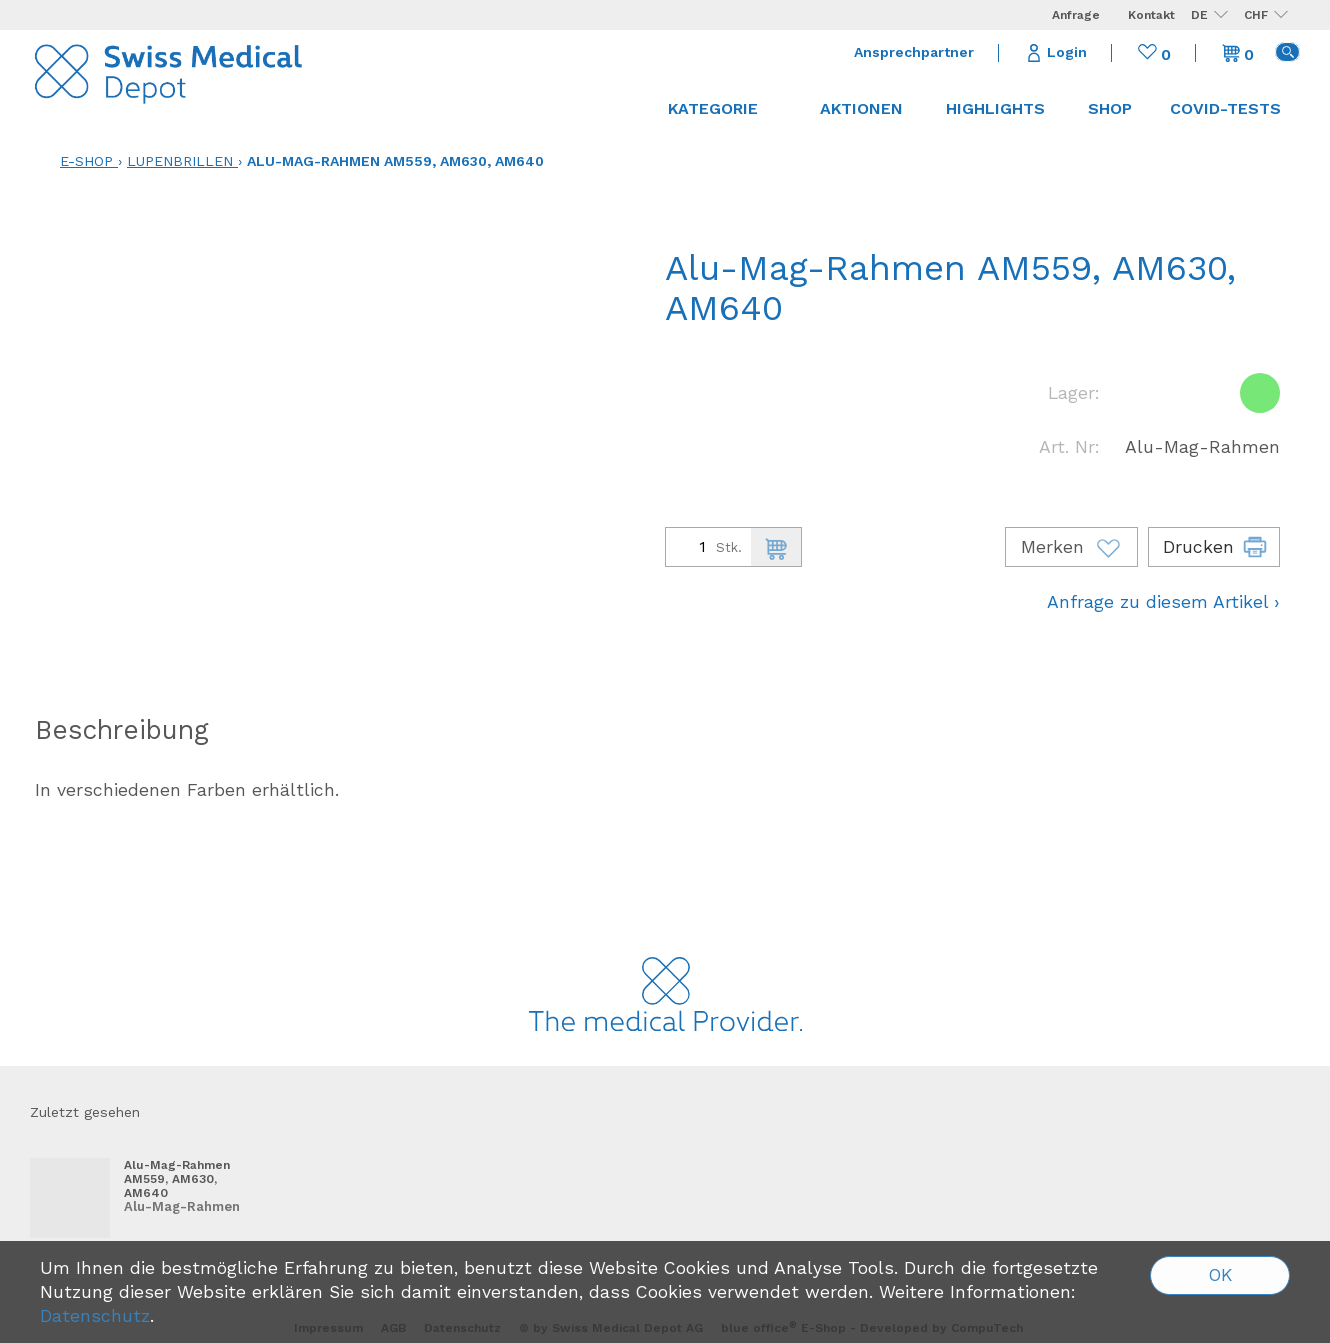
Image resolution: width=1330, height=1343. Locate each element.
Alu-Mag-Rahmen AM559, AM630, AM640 (395, 161)
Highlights (995, 108)
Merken (1071, 547)
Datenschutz (95, 1316)
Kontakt (1151, 15)
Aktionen (861, 108)
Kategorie (722, 108)
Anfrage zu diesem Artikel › (1163, 602)
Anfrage (1076, 15)
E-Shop (86, 161)
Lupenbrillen (180, 161)
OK (1220, 1275)
